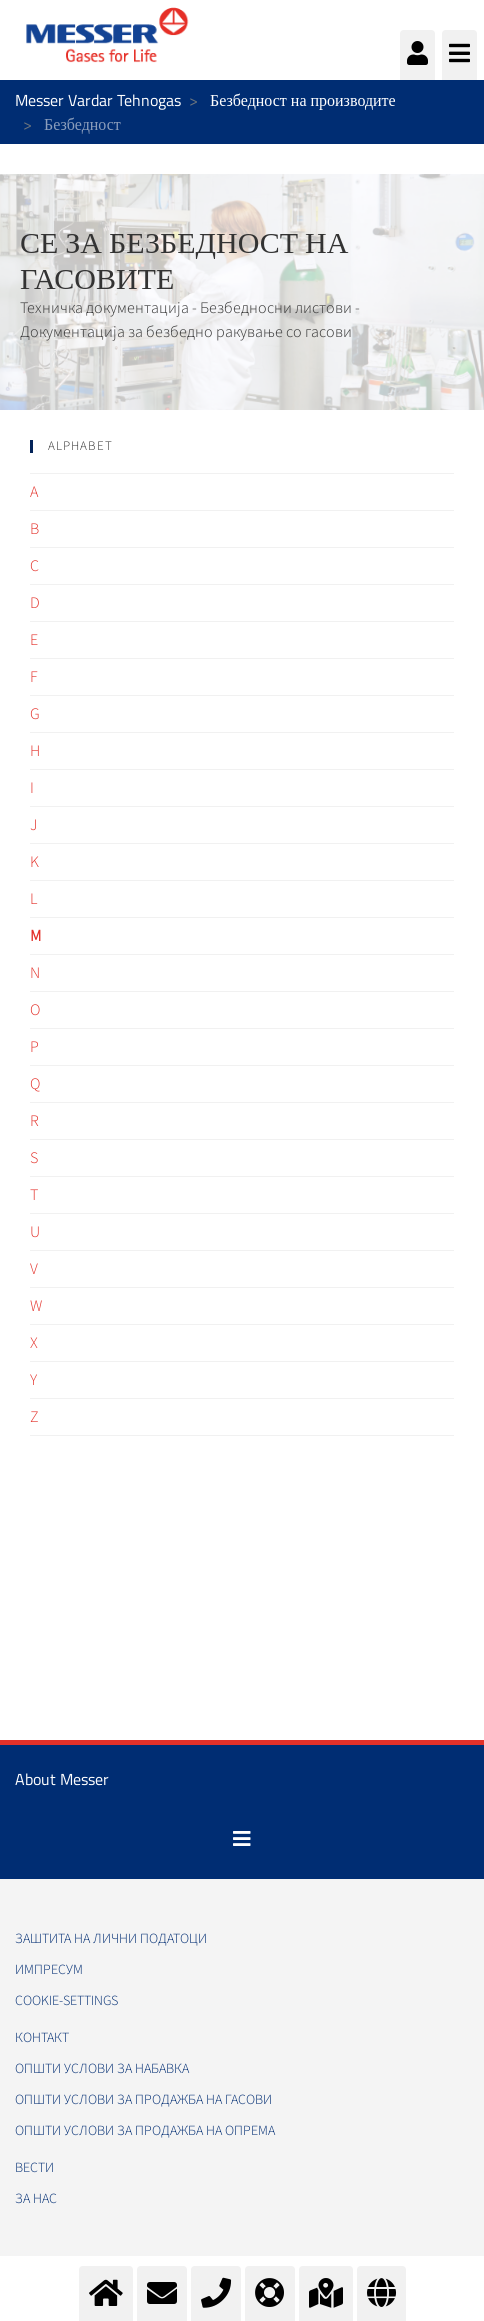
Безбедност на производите (303, 100)
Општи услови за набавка (102, 2069)
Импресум (49, 1970)
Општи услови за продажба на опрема (145, 2131)
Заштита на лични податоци (111, 1939)
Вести (34, 2168)
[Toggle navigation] (242, 1839)
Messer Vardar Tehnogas (98, 100)
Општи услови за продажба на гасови (143, 2100)
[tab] (242, 446)
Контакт (42, 2038)
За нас (36, 2199)
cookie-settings (66, 2001)
